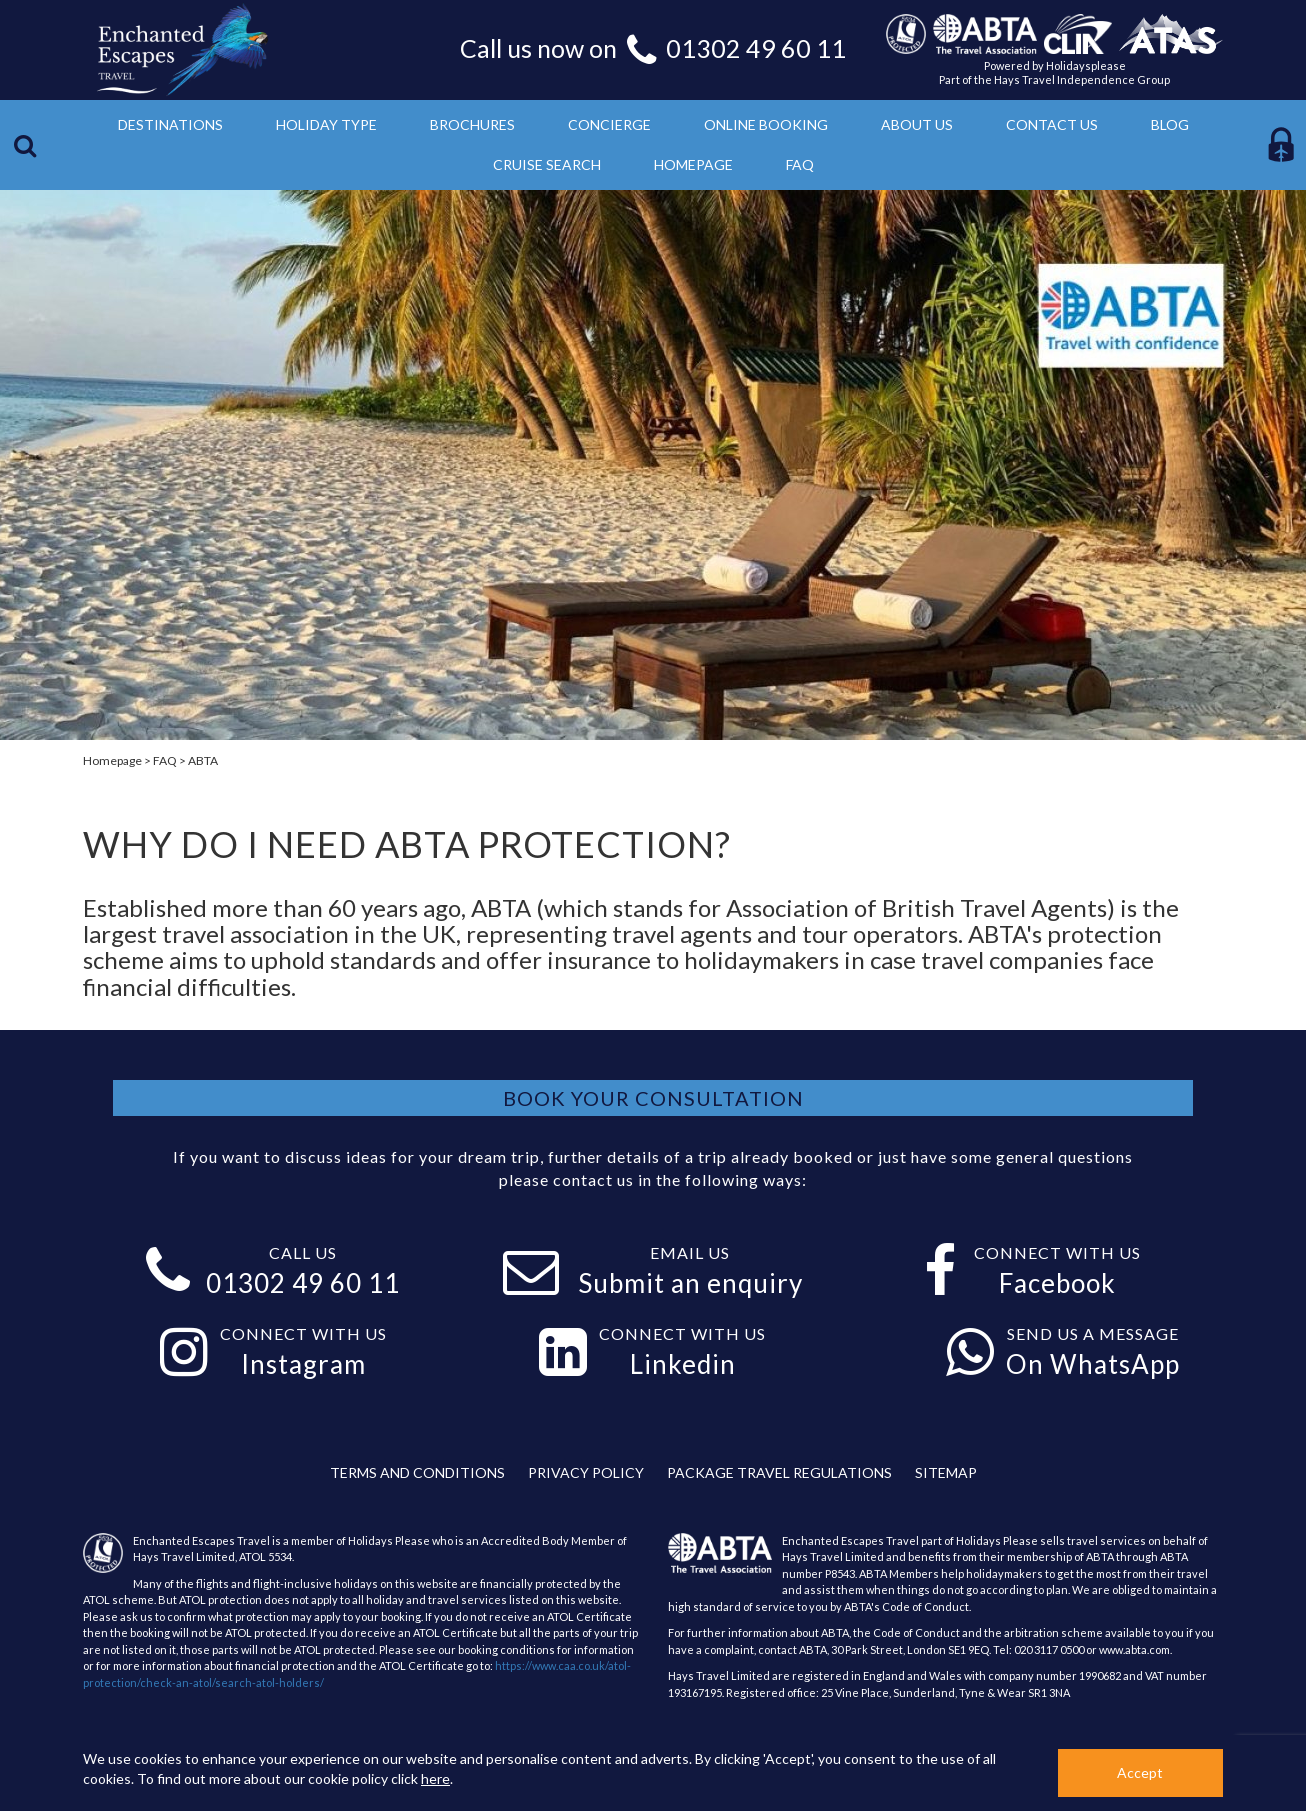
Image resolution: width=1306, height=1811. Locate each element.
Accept (1140, 1772)
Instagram (303, 1364)
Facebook (1057, 1283)
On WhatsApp (1093, 1364)
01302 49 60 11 (756, 48)
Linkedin (683, 1364)
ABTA (203, 760)
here (435, 1778)
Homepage (112, 760)
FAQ (165, 760)
